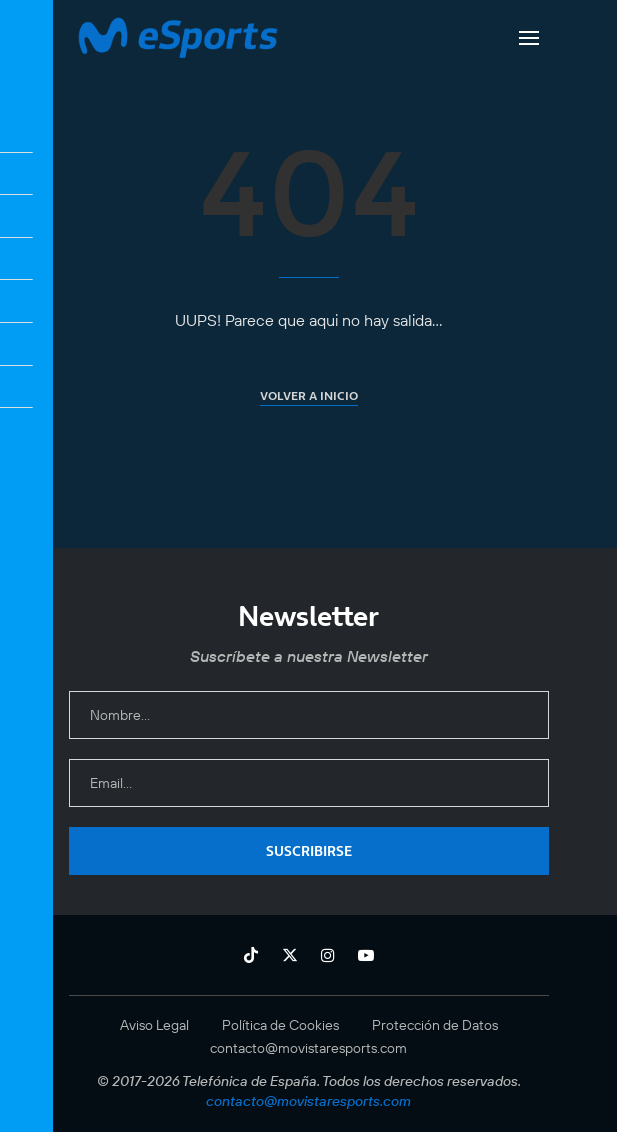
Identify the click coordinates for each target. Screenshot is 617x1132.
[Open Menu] (529, 38)
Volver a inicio (309, 395)
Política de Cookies (280, 1025)
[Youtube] (366, 955)
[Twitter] (290, 955)
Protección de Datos (435, 1025)
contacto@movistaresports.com (308, 1048)
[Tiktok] (251, 955)
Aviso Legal (154, 1025)
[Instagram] (328, 955)
